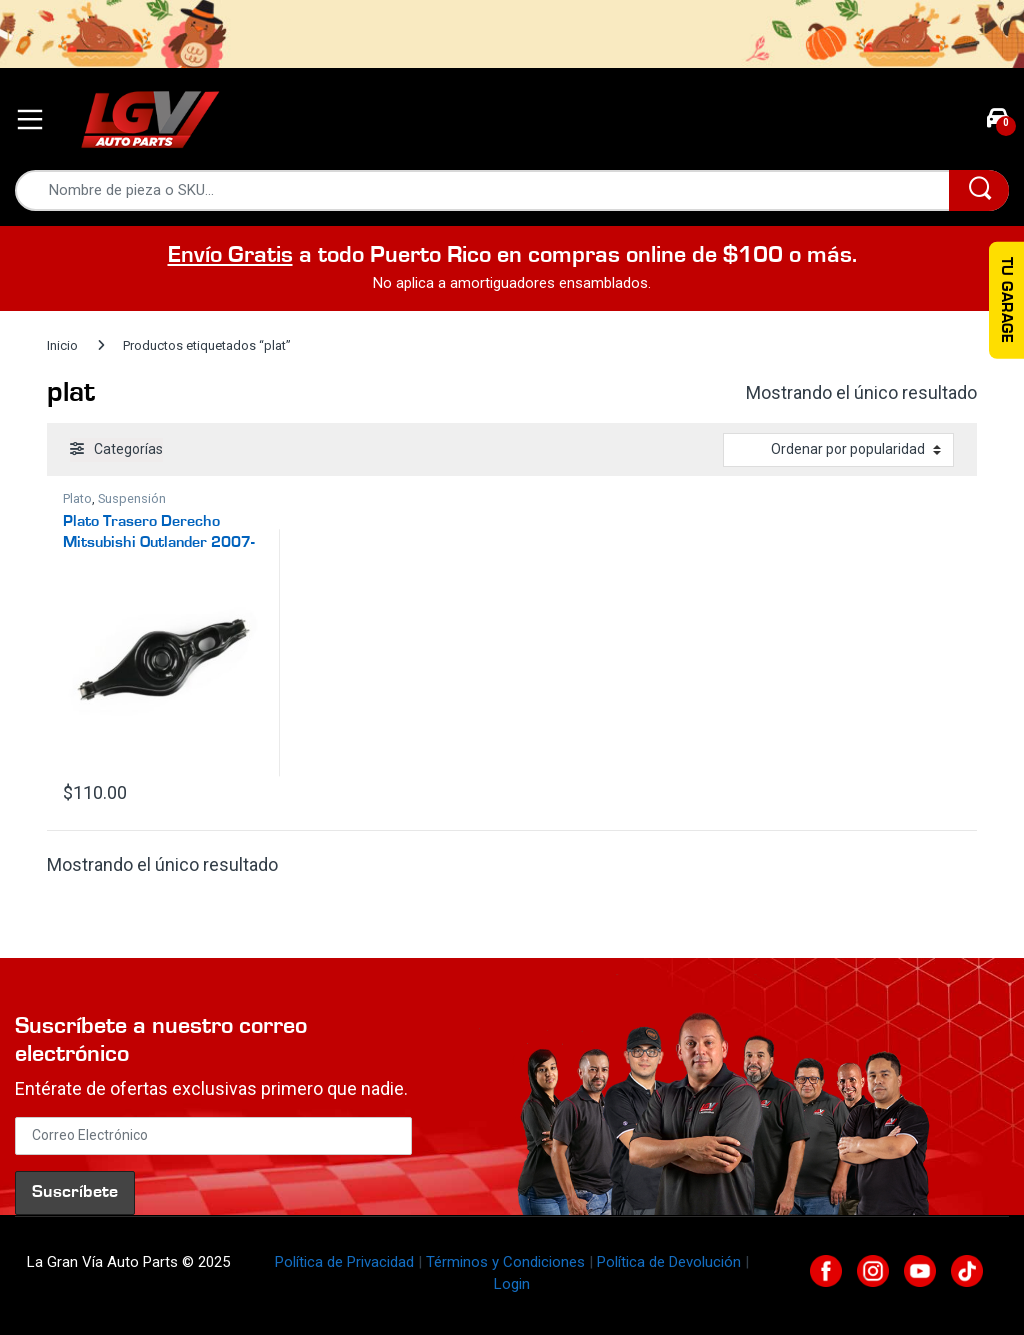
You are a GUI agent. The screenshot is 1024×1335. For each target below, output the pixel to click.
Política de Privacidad (344, 1262)
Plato (77, 498)
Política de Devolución (669, 1262)
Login (512, 1284)
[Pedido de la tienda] (838, 450)
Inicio (62, 345)
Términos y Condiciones (505, 1262)
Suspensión (132, 498)
